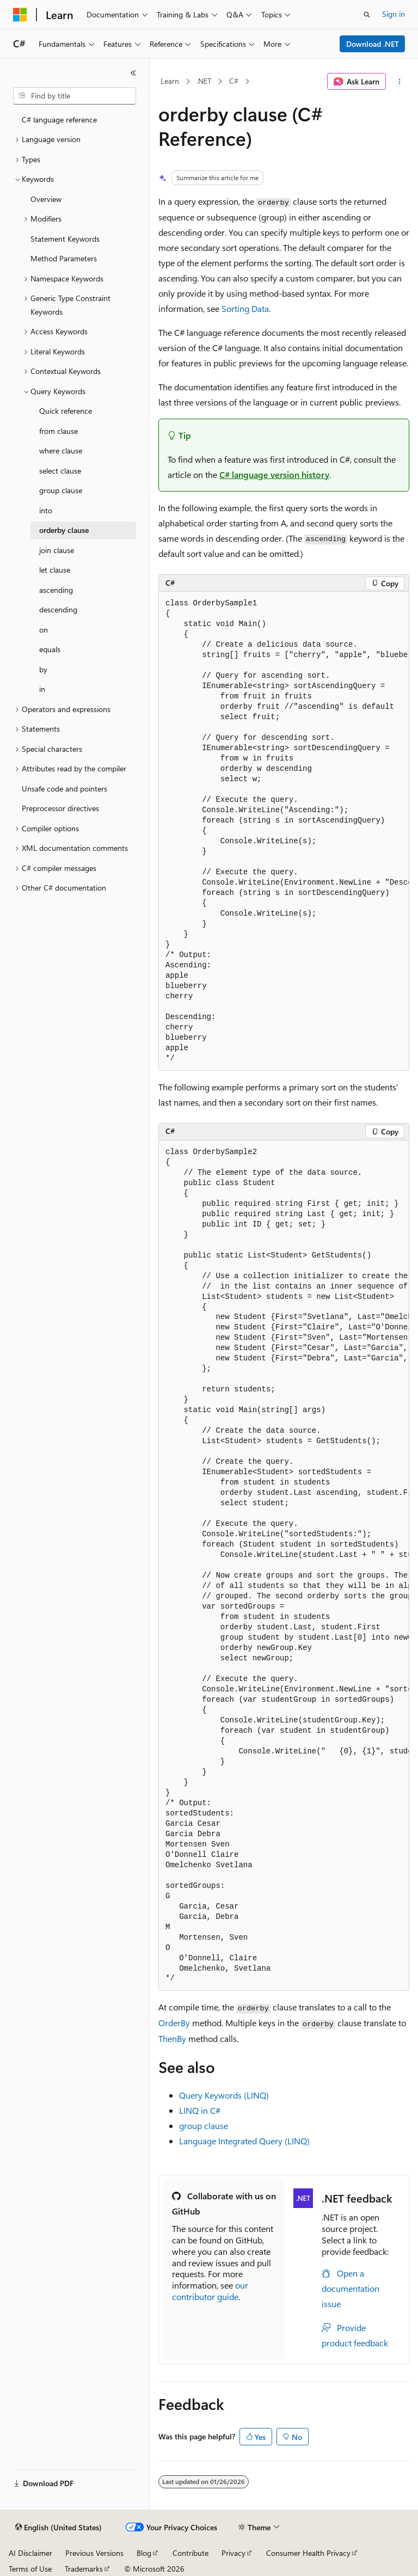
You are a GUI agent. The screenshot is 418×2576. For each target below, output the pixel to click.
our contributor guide (210, 2290)
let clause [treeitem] (54, 570)
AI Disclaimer (30, 2553)
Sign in (393, 14)
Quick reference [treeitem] (65, 411)
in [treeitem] (42, 689)
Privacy (233, 2553)
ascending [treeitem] (56, 590)
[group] (283, 831)
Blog (144, 2553)
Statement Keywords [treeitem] (65, 239)
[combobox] (74, 96)
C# (233, 81)
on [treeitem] (43, 629)
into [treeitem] (45, 510)
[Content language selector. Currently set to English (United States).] (58, 2527)
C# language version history (274, 474)
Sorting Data (245, 308)
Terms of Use (30, 2568)
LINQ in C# (199, 2110)
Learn (170, 81)
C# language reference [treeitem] (59, 119)
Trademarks (84, 2568)
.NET (203, 81)
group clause (203, 2125)
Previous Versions (94, 2553)
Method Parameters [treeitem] (63, 258)
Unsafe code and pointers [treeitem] (64, 788)
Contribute (190, 2553)
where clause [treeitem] (60, 450)
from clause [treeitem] (58, 431)
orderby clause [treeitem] (64, 530)
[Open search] (367, 14)
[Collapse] (133, 73)
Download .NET (372, 44)
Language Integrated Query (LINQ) (244, 2140)
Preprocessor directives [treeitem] (60, 808)
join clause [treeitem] (56, 550)
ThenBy (172, 2038)
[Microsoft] (20, 15)
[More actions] (399, 81)
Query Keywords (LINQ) (224, 2095)
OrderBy (174, 2022)
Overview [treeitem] (46, 199)
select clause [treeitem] (60, 470)
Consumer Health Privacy (308, 2553)
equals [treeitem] (49, 649)
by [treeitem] (43, 669)
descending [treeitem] (58, 609)
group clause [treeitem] (60, 490)
